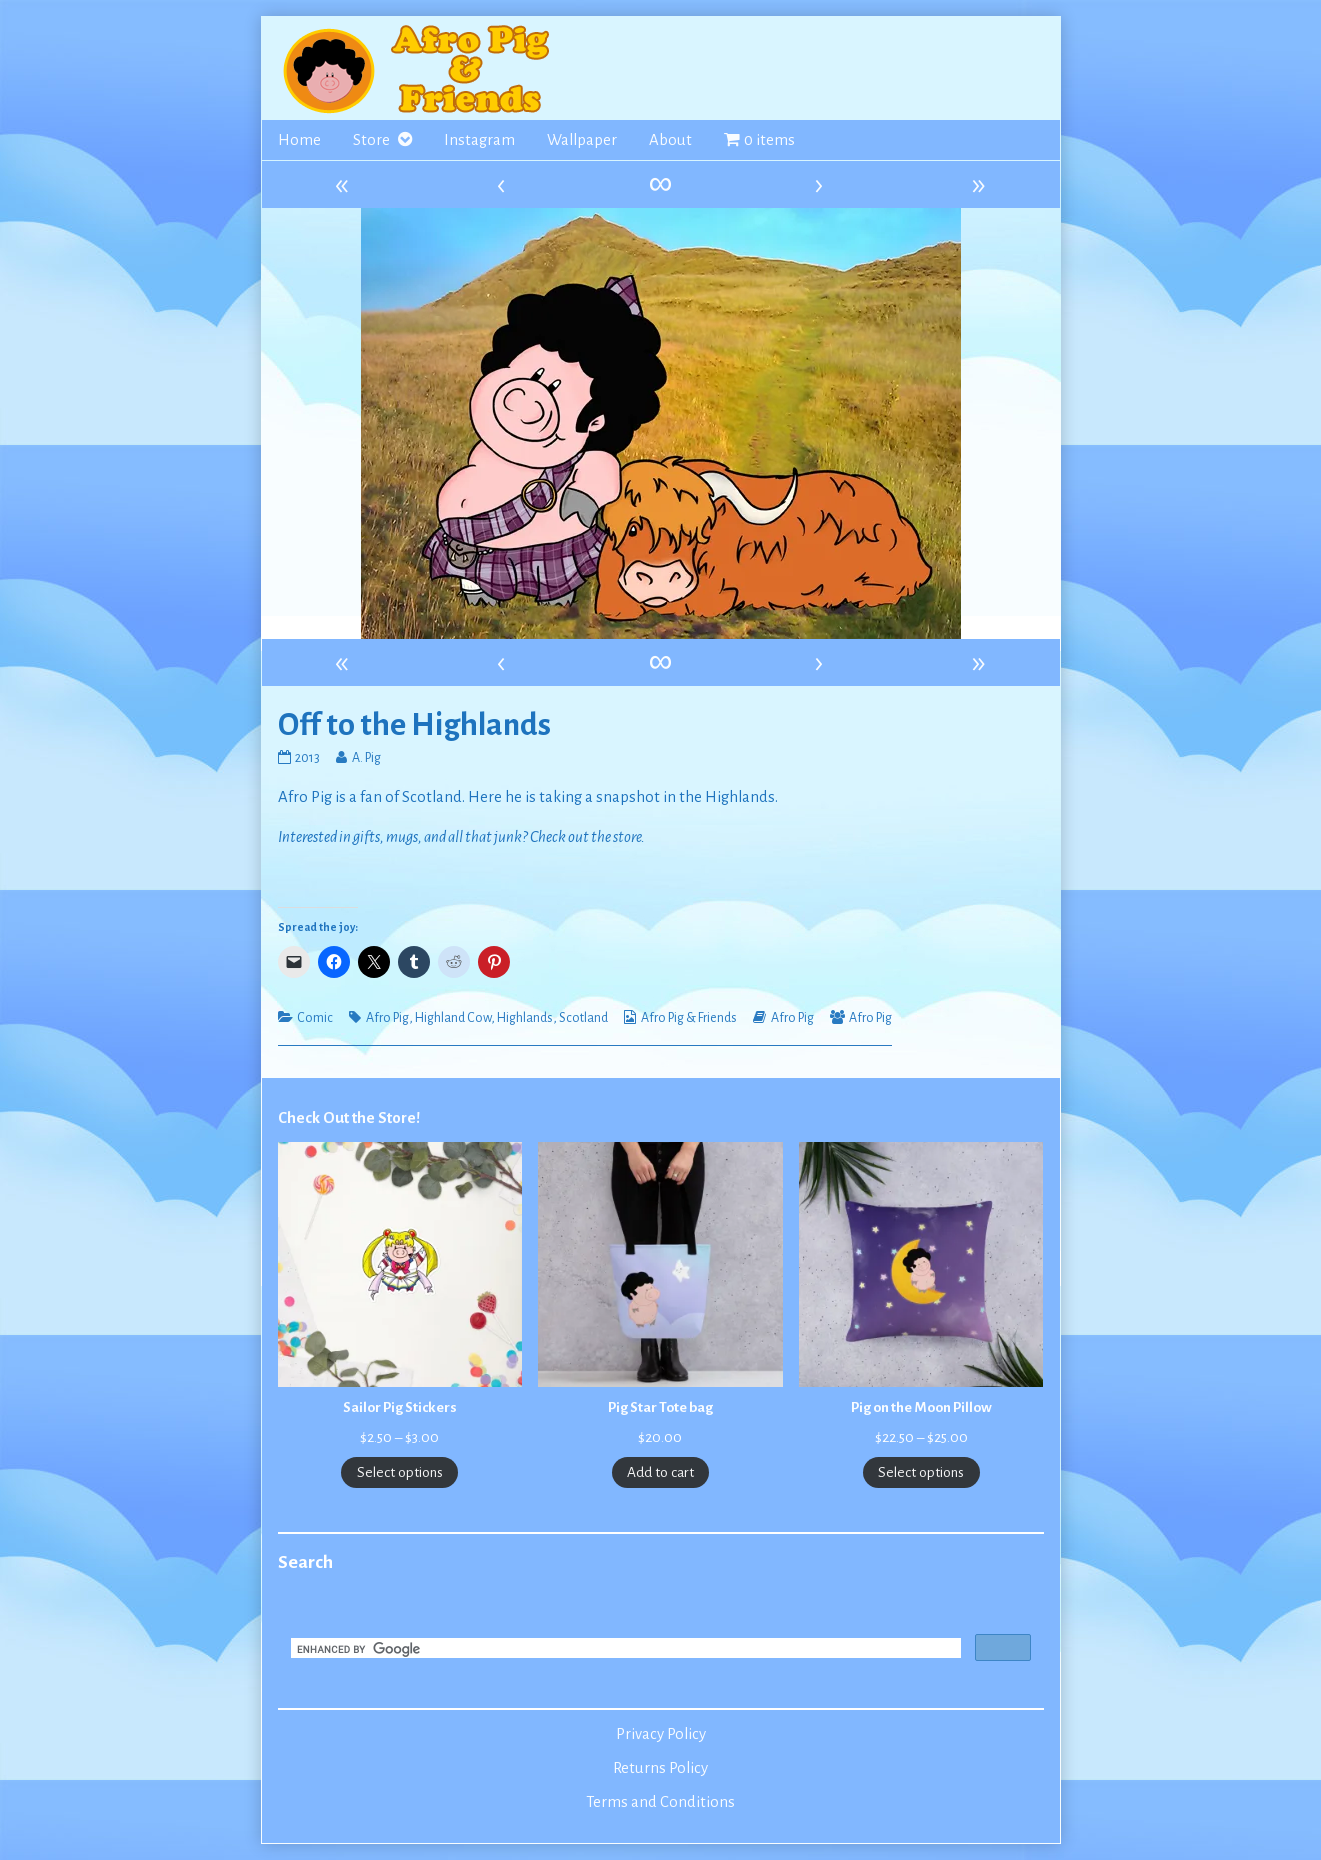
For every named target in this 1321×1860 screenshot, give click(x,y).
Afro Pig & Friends (689, 1018)
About (670, 140)
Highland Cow (453, 1018)
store (627, 837)
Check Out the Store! (349, 1118)
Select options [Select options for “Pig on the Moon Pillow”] (921, 1472)
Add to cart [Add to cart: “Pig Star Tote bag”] (660, 1472)
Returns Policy (660, 1768)
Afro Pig (387, 1018)
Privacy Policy (661, 1734)
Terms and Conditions (660, 1802)
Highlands (525, 1018)
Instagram (479, 140)
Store (371, 140)
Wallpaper (582, 140)
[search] (624, 1650)
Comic (315, 1018)
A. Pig (366, 758)
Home (299, 140)
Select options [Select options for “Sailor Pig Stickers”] (400, 1472)
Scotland (583, 1018)
